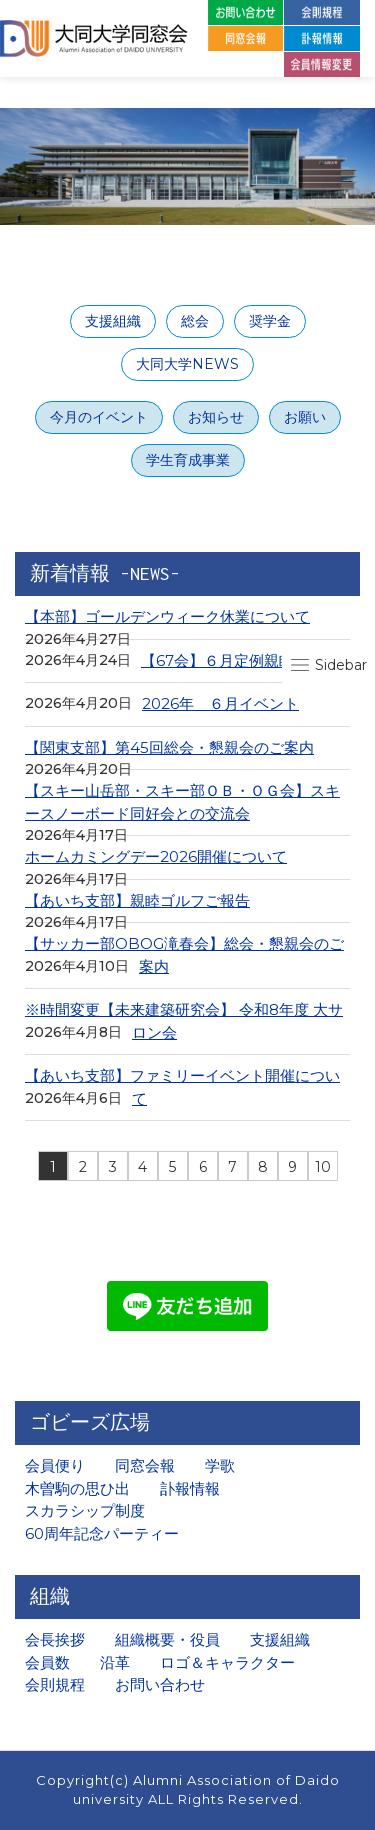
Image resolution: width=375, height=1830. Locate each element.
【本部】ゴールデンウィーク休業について (167, 616)
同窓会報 (145, 1465)
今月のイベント (99, 417)
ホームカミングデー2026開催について (156, 856)
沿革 (115, 1662)
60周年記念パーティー (102, 1533)
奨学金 (270, 321)
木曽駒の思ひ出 (77, 1488)
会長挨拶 (55, 1639)
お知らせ (216, 417)
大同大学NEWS (187, 364)
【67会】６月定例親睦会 (225, 660)
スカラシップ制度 (85, 1510)
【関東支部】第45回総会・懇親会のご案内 (169, 747)
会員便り (55, 1465)
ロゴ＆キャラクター (227, 1662)
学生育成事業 (188, 460)
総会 (195, 321)
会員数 (47, 1662)
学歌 (220, 1465)
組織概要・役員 (167, 1639)
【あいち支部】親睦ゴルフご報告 (137, 900)
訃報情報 (190, 1488)
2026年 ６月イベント (220, 703)
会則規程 (55, 1684)
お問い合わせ (160, 1684)
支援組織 (113, 321)
